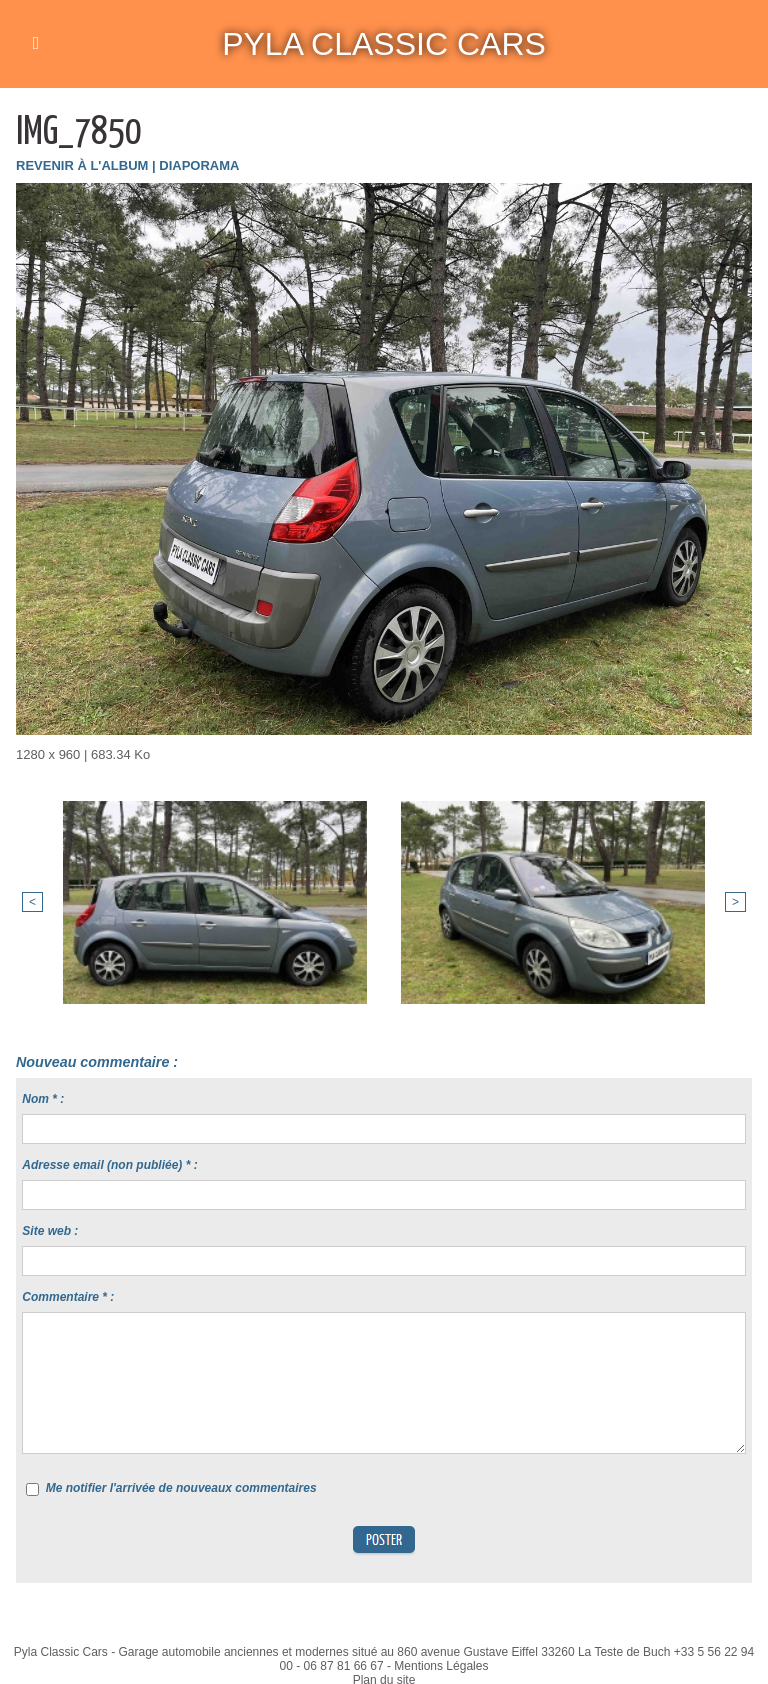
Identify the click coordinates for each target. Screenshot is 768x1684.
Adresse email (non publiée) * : (109, 1165)
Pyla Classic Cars (384, 44)
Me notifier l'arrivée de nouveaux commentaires (181, 1488)
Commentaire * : (68, 1297)
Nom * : (43, 1099)
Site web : (50, 1231)
